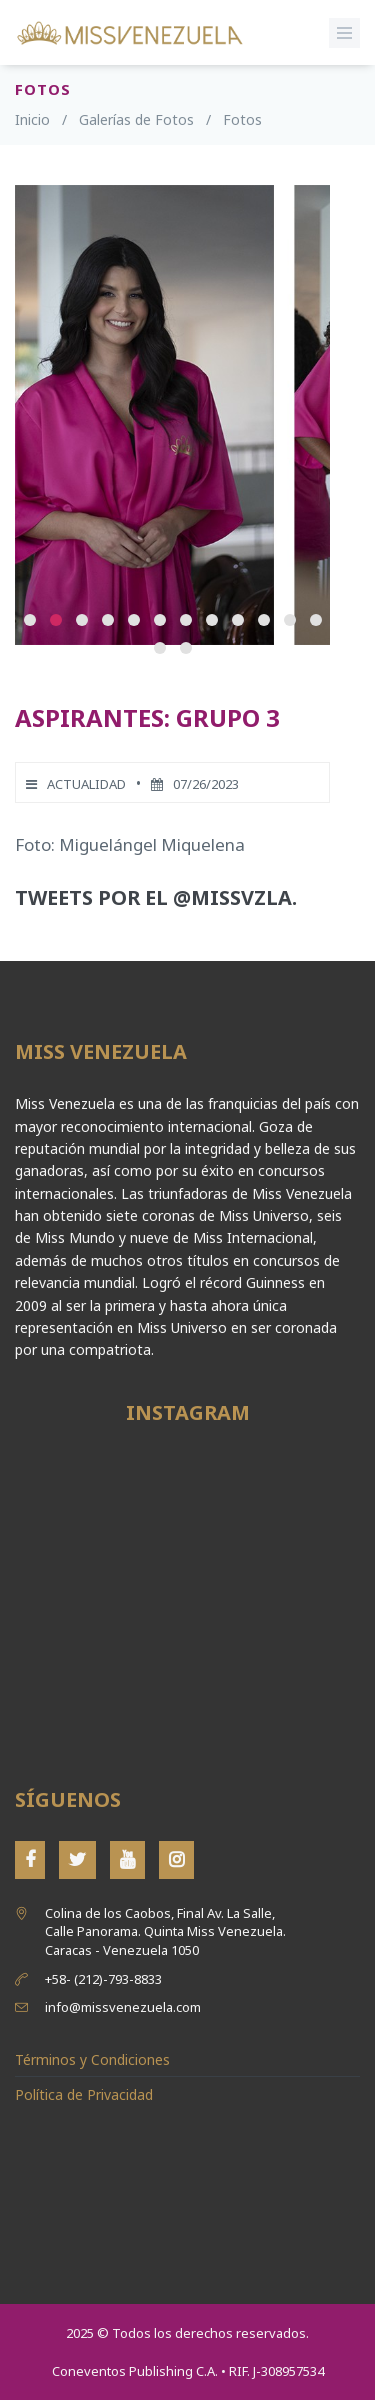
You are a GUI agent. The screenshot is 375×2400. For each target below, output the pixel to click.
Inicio (32, 119)
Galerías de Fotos (136, 119)
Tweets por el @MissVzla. (156, 897)
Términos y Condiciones (92, 2059)
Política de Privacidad (84, 2094)
